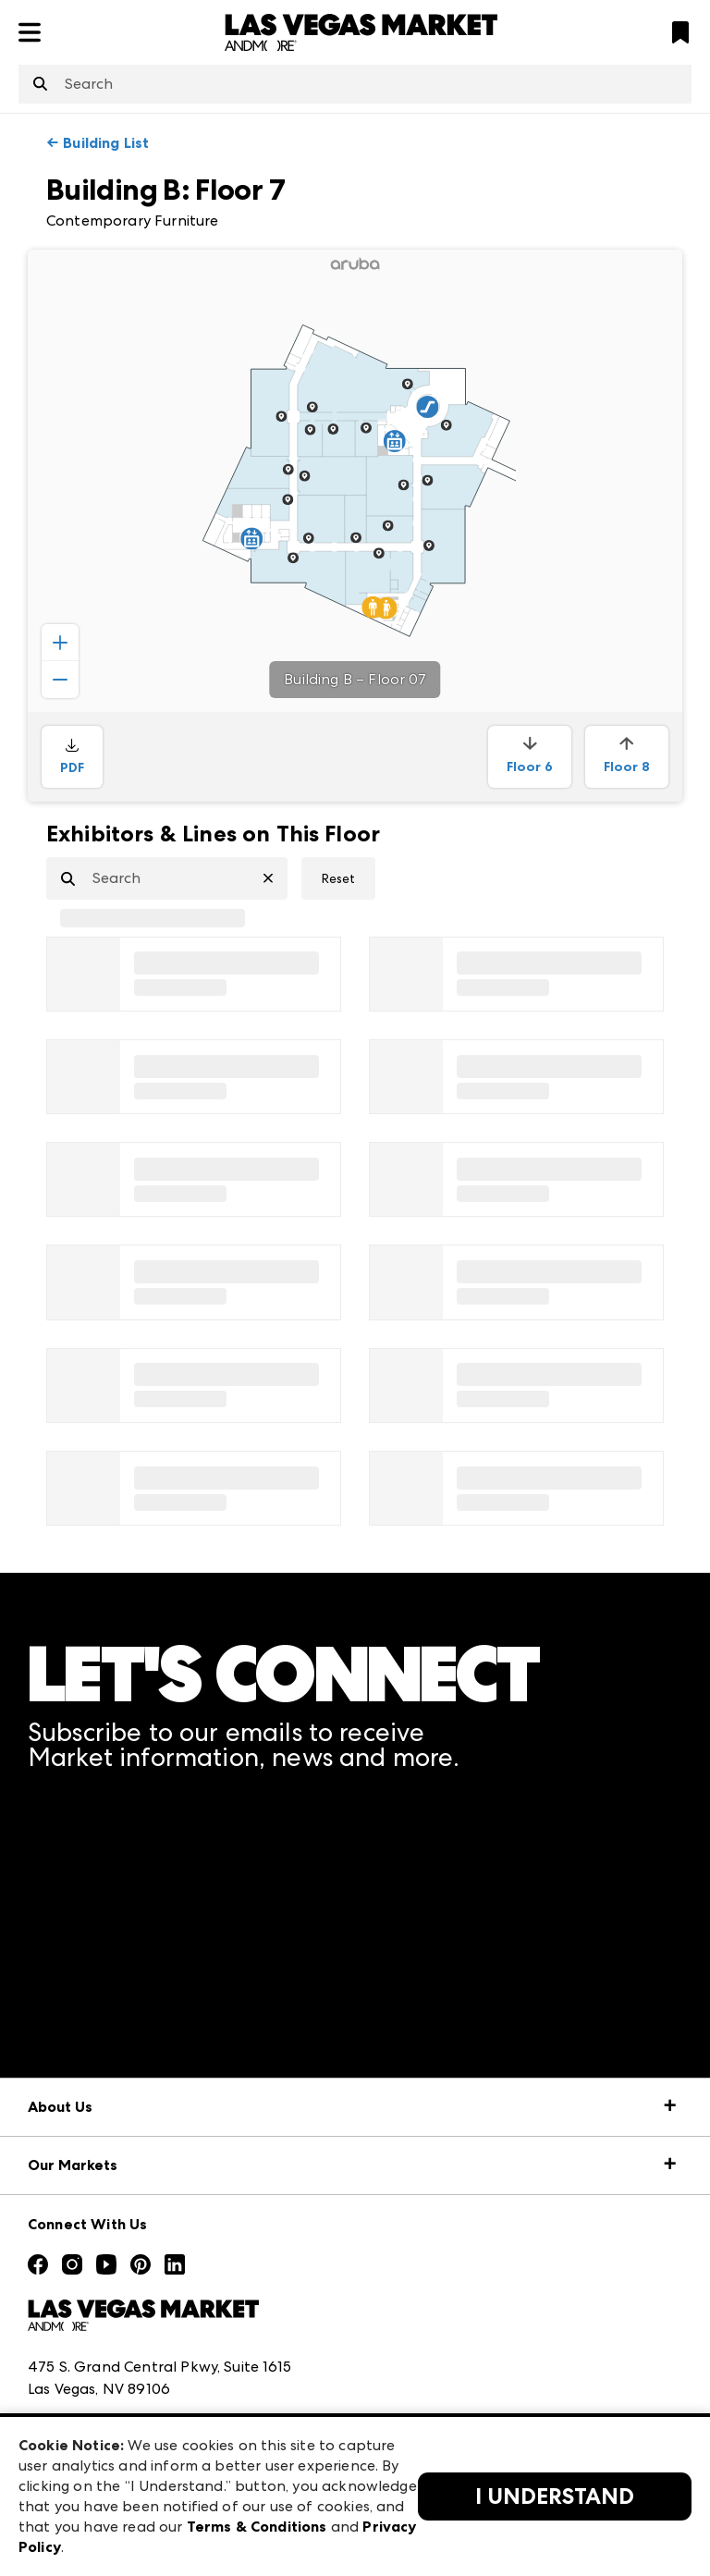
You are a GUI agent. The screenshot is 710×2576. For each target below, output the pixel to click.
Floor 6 (530, 755)
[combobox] (355, 84)
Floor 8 (627, 755)
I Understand (554, 2496)
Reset (338, 878)
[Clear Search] (275, 878)
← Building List (97, 143)
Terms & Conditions (257, 2526)
